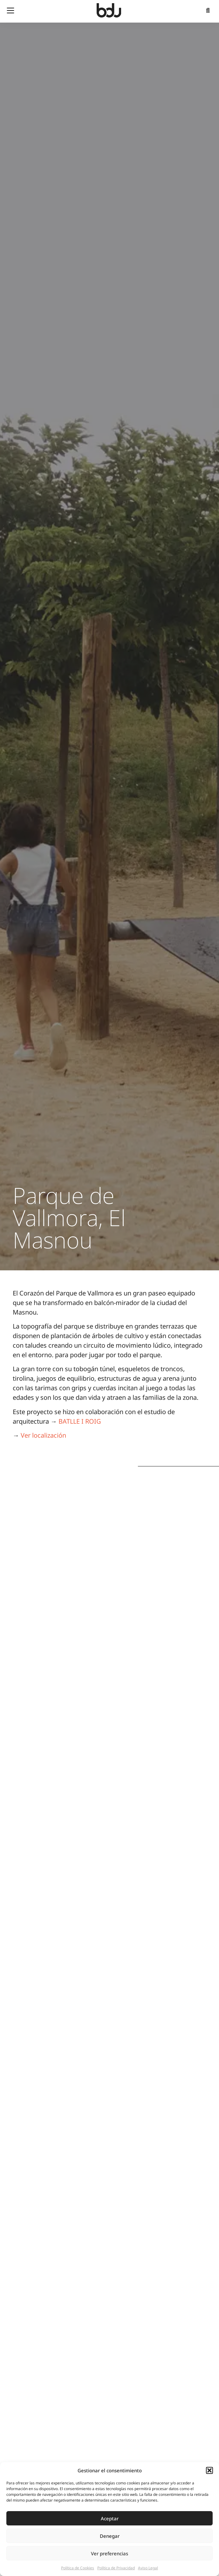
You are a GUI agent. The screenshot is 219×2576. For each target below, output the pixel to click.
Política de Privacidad (116, 2568)
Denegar (110, 2536)
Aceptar (110, 2518)
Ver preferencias (109, 2553)
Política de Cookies (77, 2568)
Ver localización (43, 1435)
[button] (209, 2470)
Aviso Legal (148, 2568)
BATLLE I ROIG (79, 1421)
